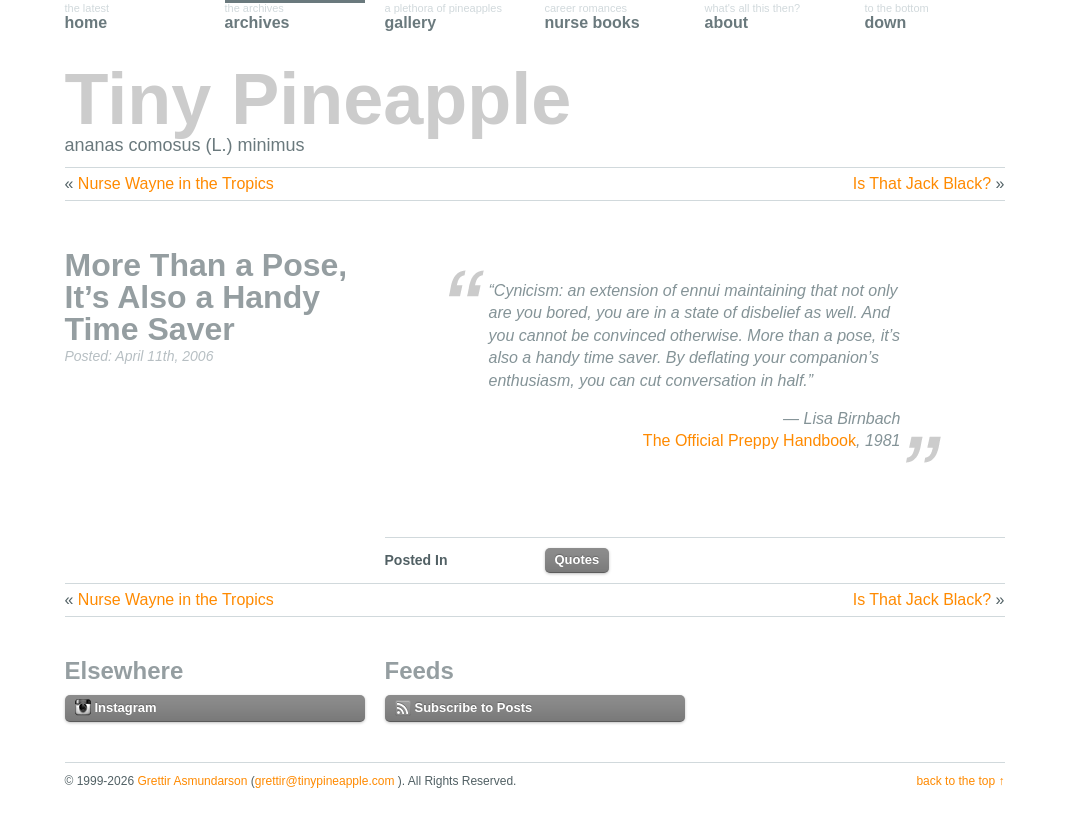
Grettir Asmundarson (192, 781)
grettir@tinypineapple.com (325, 781)
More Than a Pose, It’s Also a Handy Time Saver (206, 297)
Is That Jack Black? (922, 183)
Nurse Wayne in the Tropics (176, 183)
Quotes (577, 559)
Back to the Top (955, 781)
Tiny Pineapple (318, 99)
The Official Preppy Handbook (749, 440)
